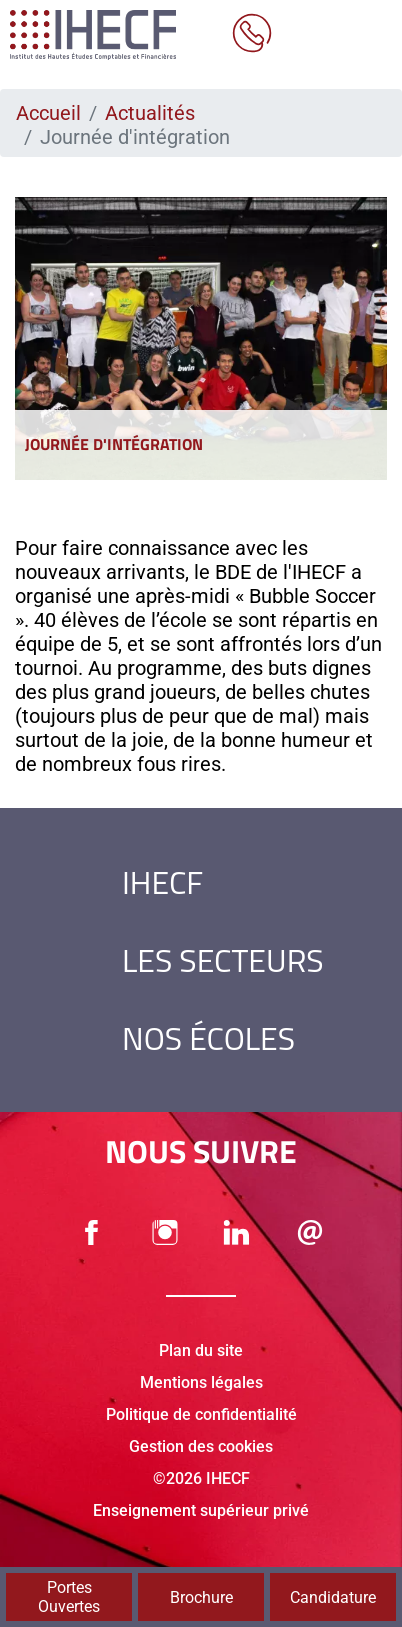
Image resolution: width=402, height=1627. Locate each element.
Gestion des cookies (201, 1446)
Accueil (48, 113)
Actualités (150, 113)
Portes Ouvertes (69, 1597)
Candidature (333, 1597)
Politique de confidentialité (201, 1414)
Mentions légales (201, 1382)
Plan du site (201, 1350)
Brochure (201, 1597)
